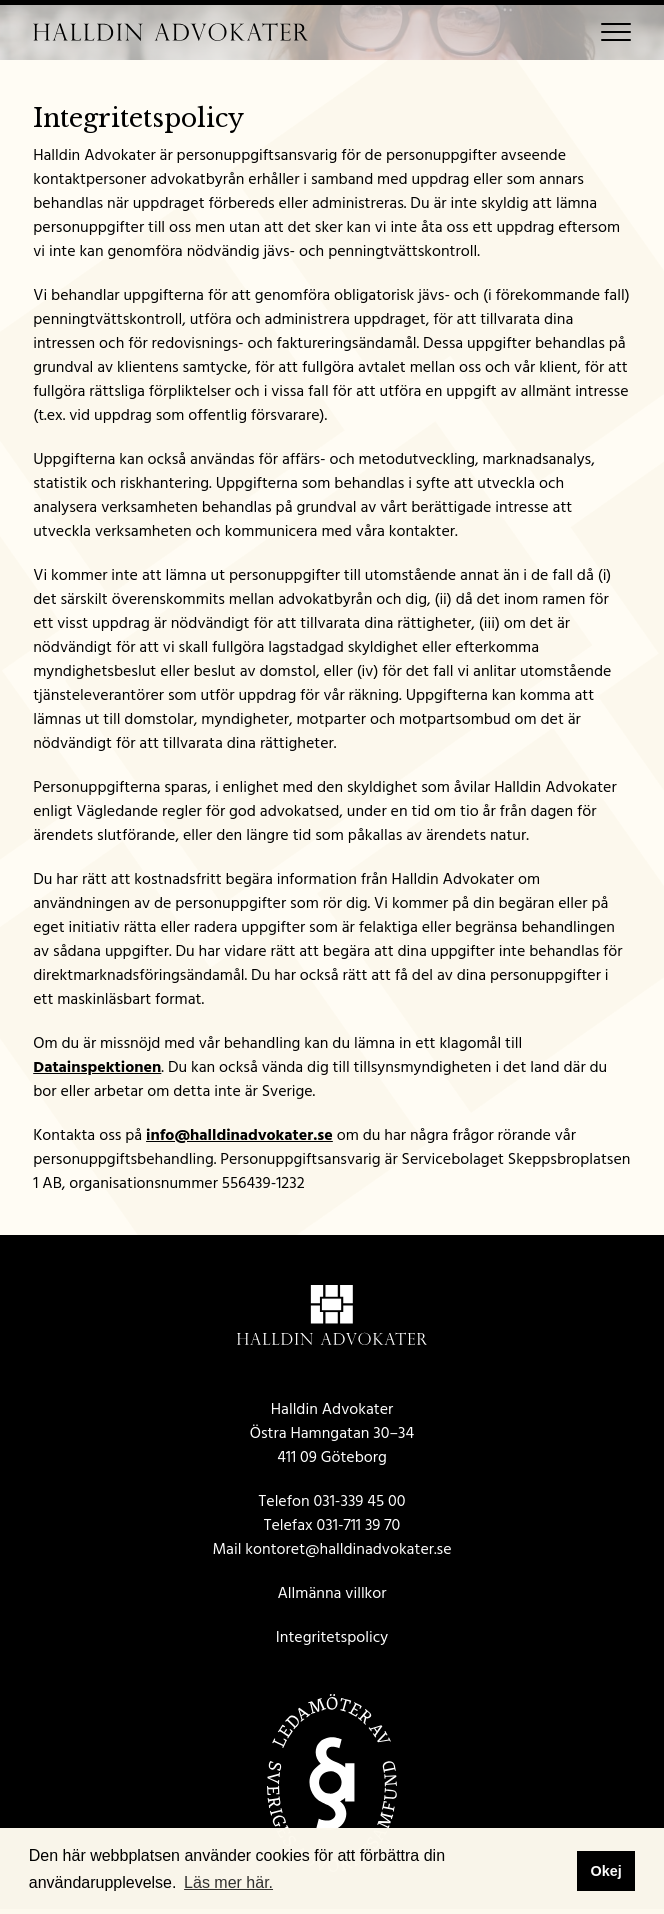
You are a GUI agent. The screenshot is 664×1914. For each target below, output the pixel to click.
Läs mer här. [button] (228, 1882)
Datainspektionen (97, 1067)
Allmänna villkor (332, 1593)
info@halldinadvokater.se (239, 1135)
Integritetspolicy (332, 1637)
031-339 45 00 (360, 1501)
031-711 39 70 (359, 1525)
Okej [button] (605, 1871)
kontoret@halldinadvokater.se (348, 1549)
